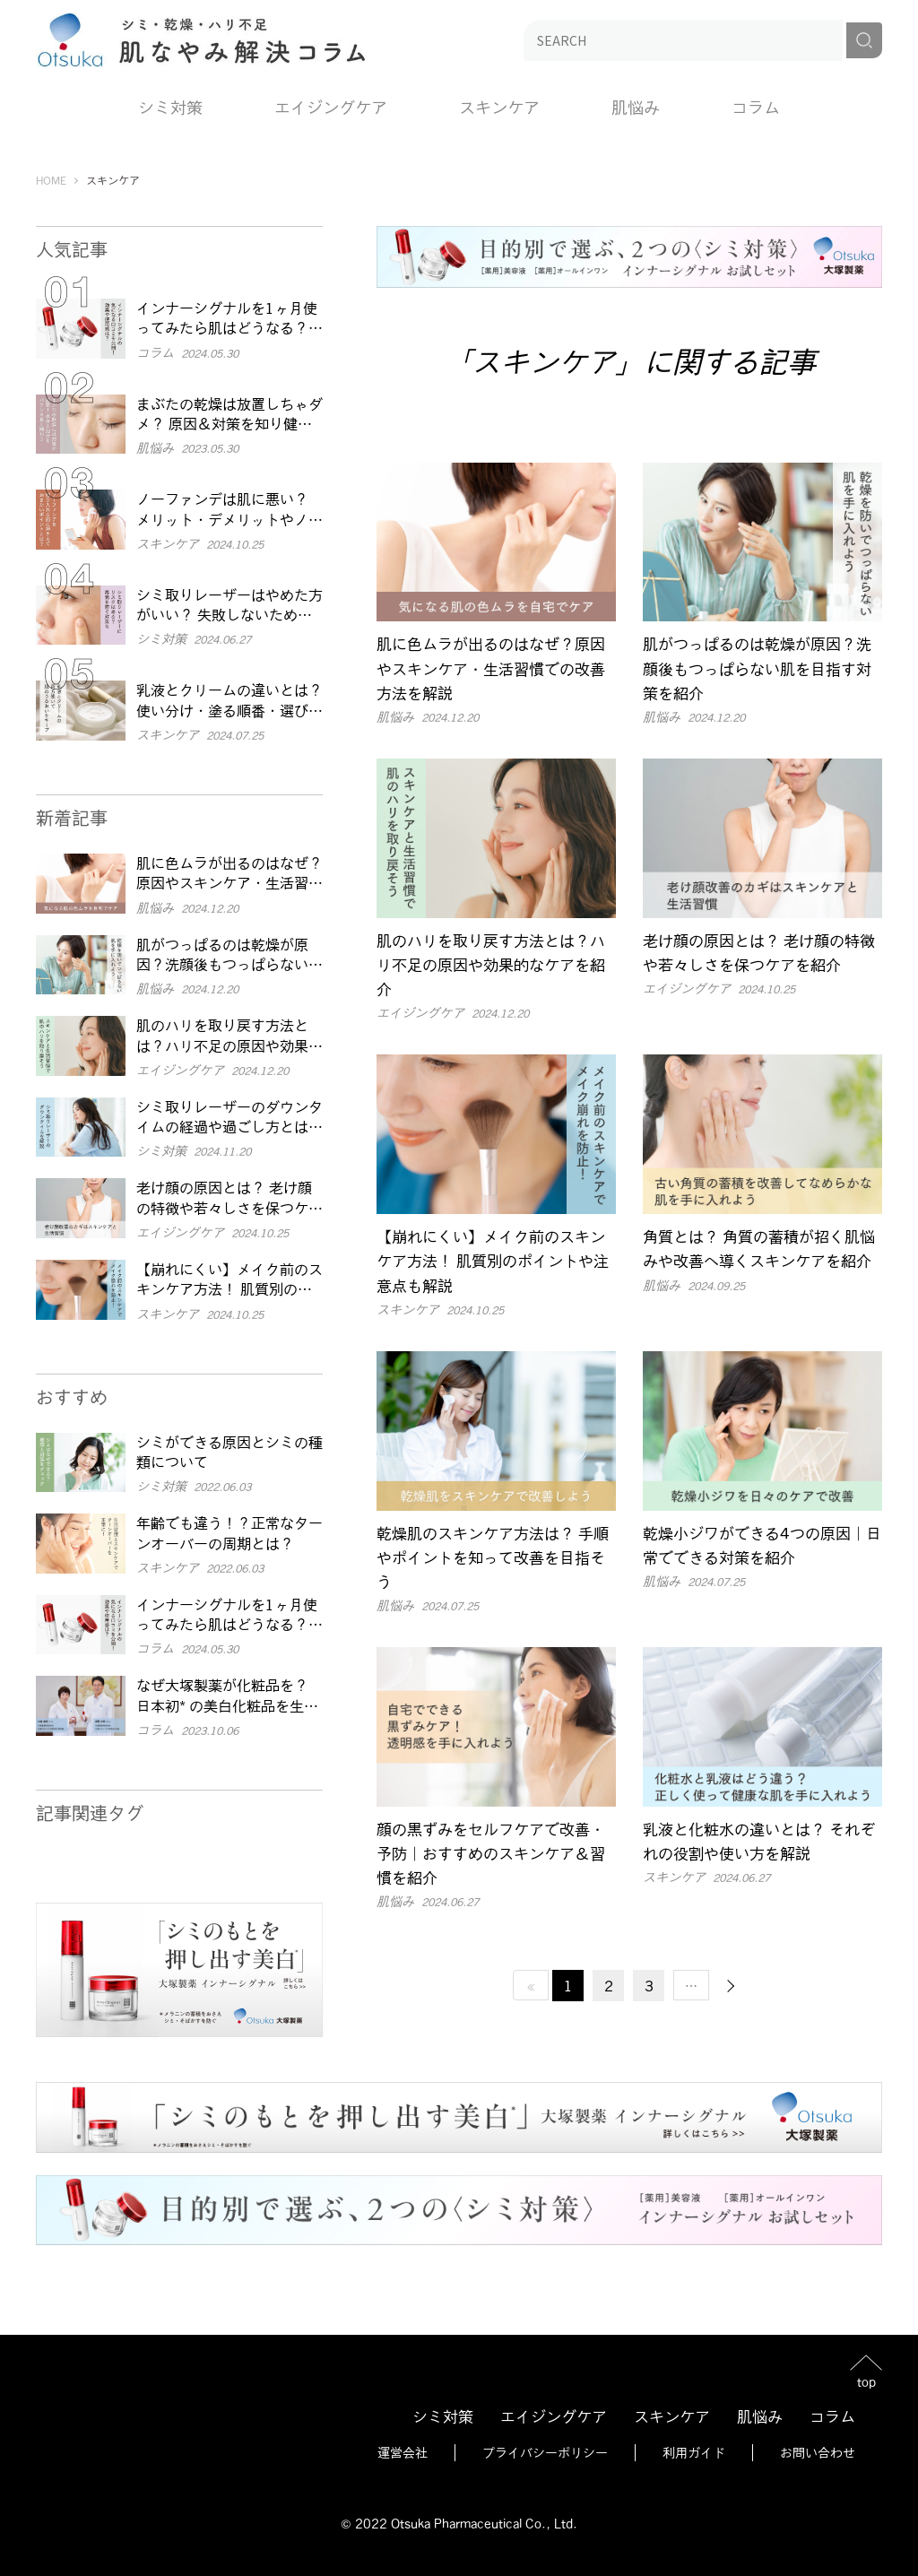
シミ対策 (170, 107)
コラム (756, 107)
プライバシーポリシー (545, 2452)
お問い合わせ (817, 2452)
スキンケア (499, 107)
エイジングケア (330, 107)
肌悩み (635, 107)
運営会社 (402, 2452)
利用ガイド (694, 2452)
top (866, 2380)
